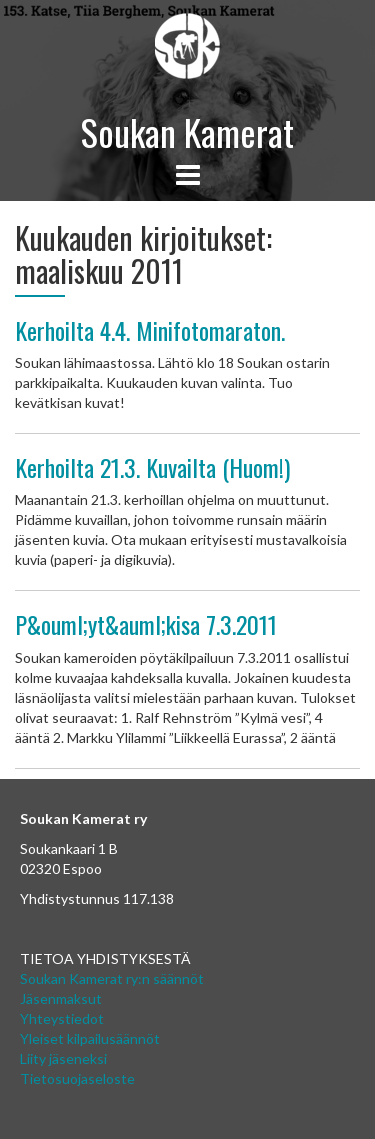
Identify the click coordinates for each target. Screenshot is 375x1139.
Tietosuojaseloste (77, 1078)
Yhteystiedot (62, 1018)
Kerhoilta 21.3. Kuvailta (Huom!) (152, 467)
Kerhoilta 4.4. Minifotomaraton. (150, 330)
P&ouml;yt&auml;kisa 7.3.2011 (146, 624)
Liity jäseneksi (63, 1058)
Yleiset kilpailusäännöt (90, 1038)
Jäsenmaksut (61, 998)
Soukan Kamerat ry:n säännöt (112, 978)
